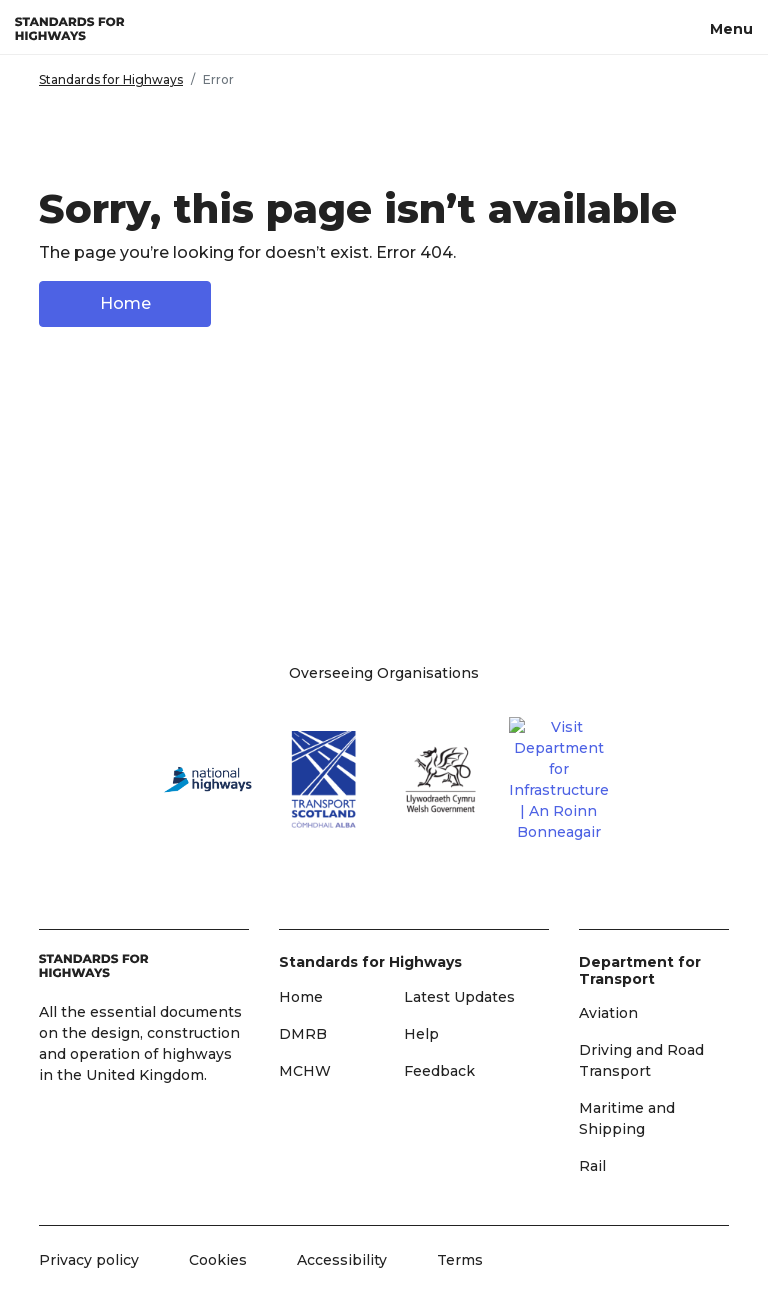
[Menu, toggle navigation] (731, 27)
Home (125, 303)
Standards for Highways (111, 79)
